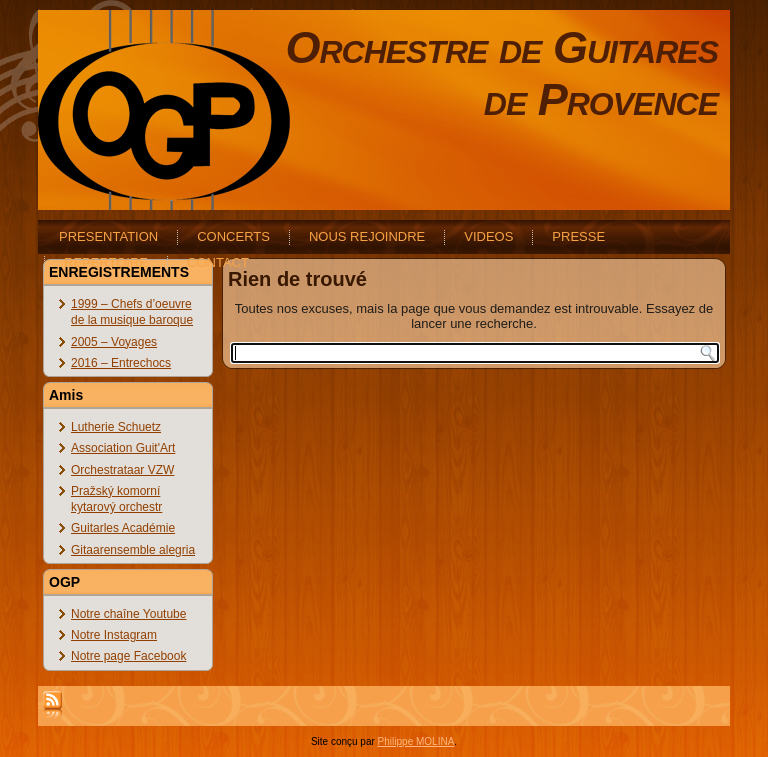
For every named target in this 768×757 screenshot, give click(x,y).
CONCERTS (233, 236)
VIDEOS (488, 236)
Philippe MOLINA (416, 741)
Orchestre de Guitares (501, 47)
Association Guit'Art (123, 448)
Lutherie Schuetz (116, 427)
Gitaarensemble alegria (133, 550)
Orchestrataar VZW (122, 470)
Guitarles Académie (123, 528)
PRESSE (578, 236)
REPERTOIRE (106, 262)
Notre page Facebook (128, 656)
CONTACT (218, 262)
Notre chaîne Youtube (128, 614)
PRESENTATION (108, 236)
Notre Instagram (114, 635)
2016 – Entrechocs (121, 363)
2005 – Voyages (114, 342)
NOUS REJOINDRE (367, 236)
